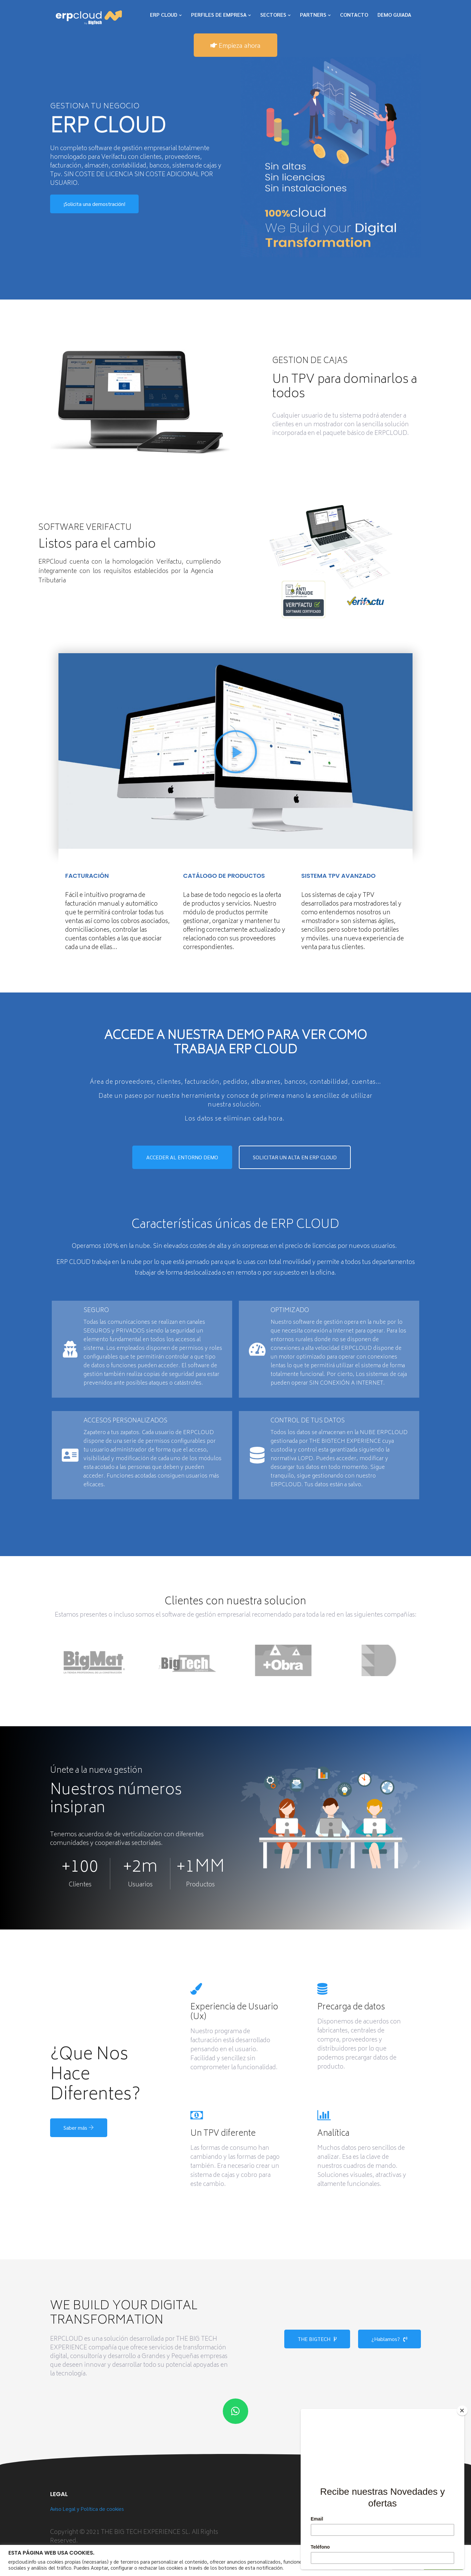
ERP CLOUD (163, 14)
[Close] (462, 2411)
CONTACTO (354, 14)
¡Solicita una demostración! (94, 203)
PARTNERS (313, 14)
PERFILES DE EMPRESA (219, 14)
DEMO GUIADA (394, 14)
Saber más (78, 2127)
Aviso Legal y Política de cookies (87, 2508)
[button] (235, 753)
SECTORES (273, 14)
